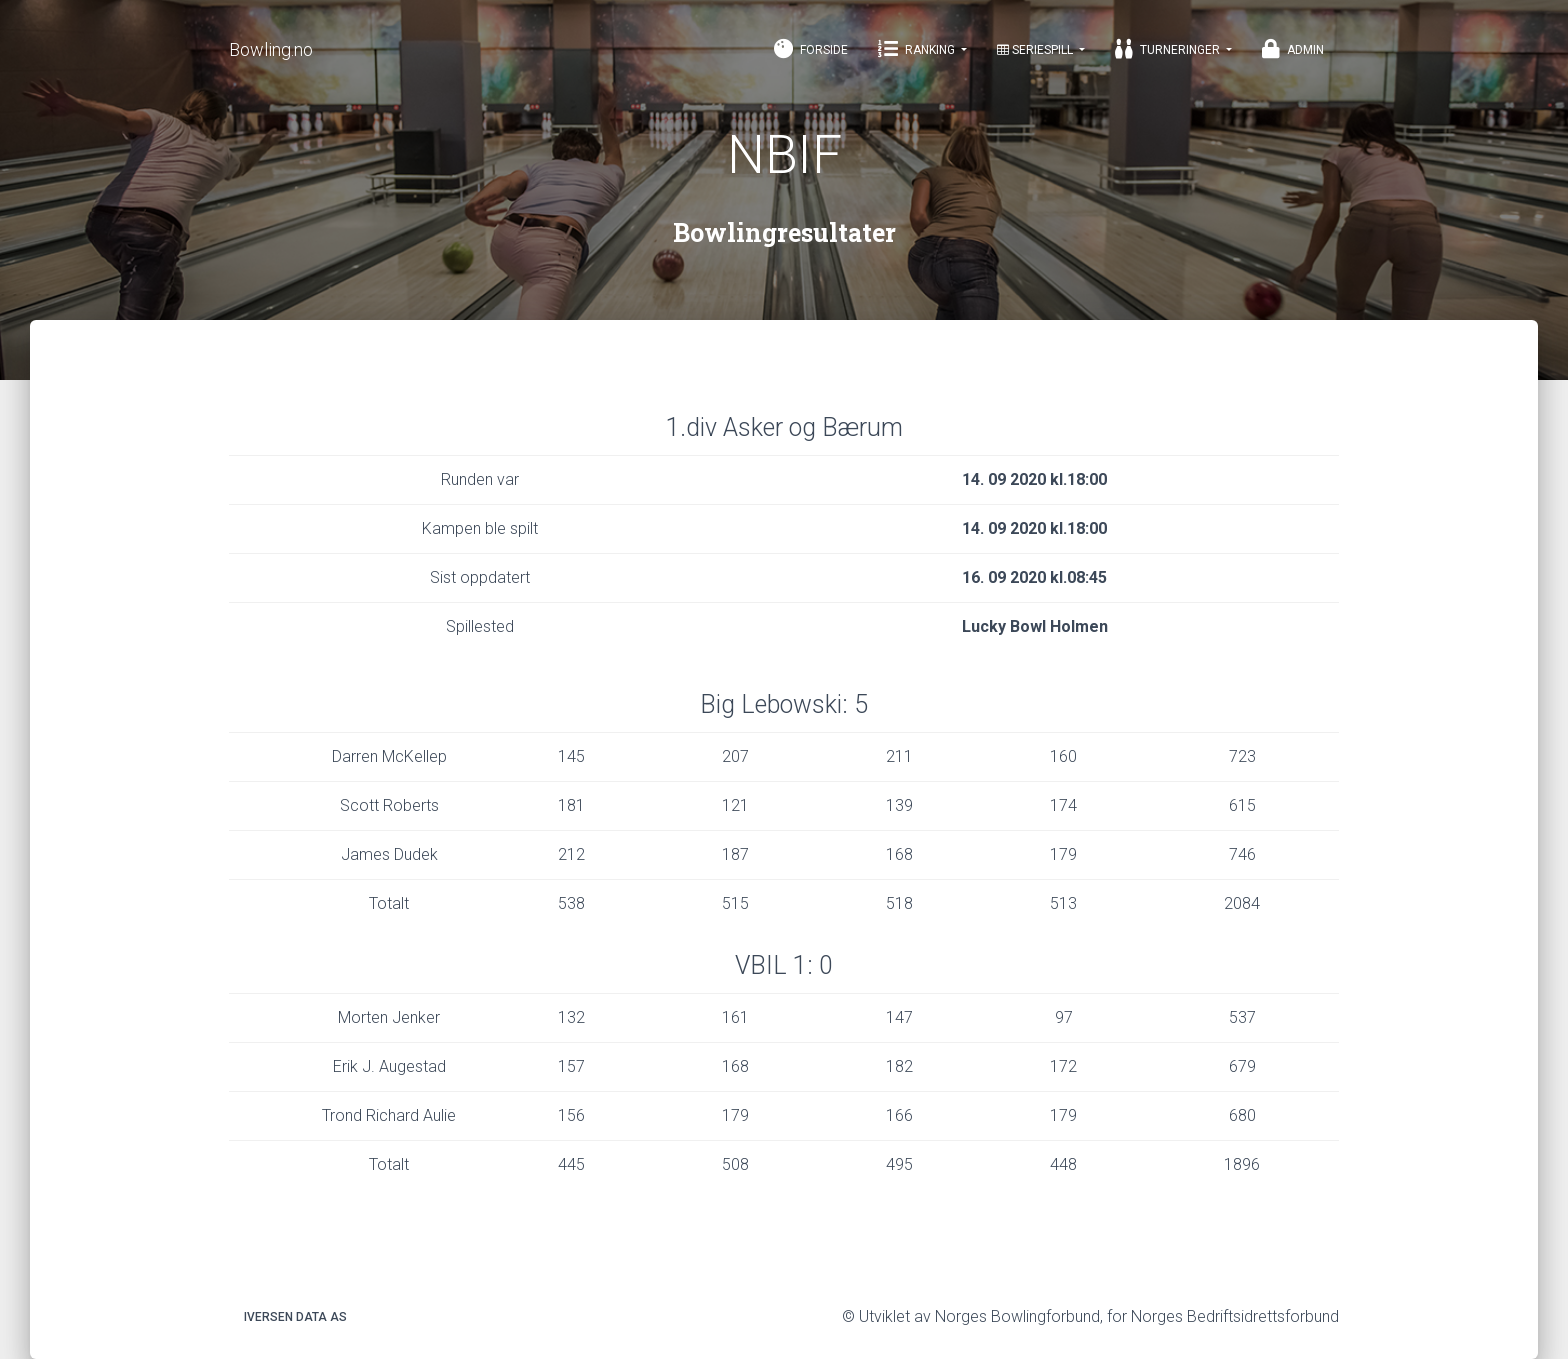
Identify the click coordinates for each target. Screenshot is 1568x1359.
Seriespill (1036, 50)
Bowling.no (271, 49)
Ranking (918, 49)
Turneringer (1169, 49)
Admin (1293, 49)
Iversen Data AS (295, 1317)
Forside (811, 49)
